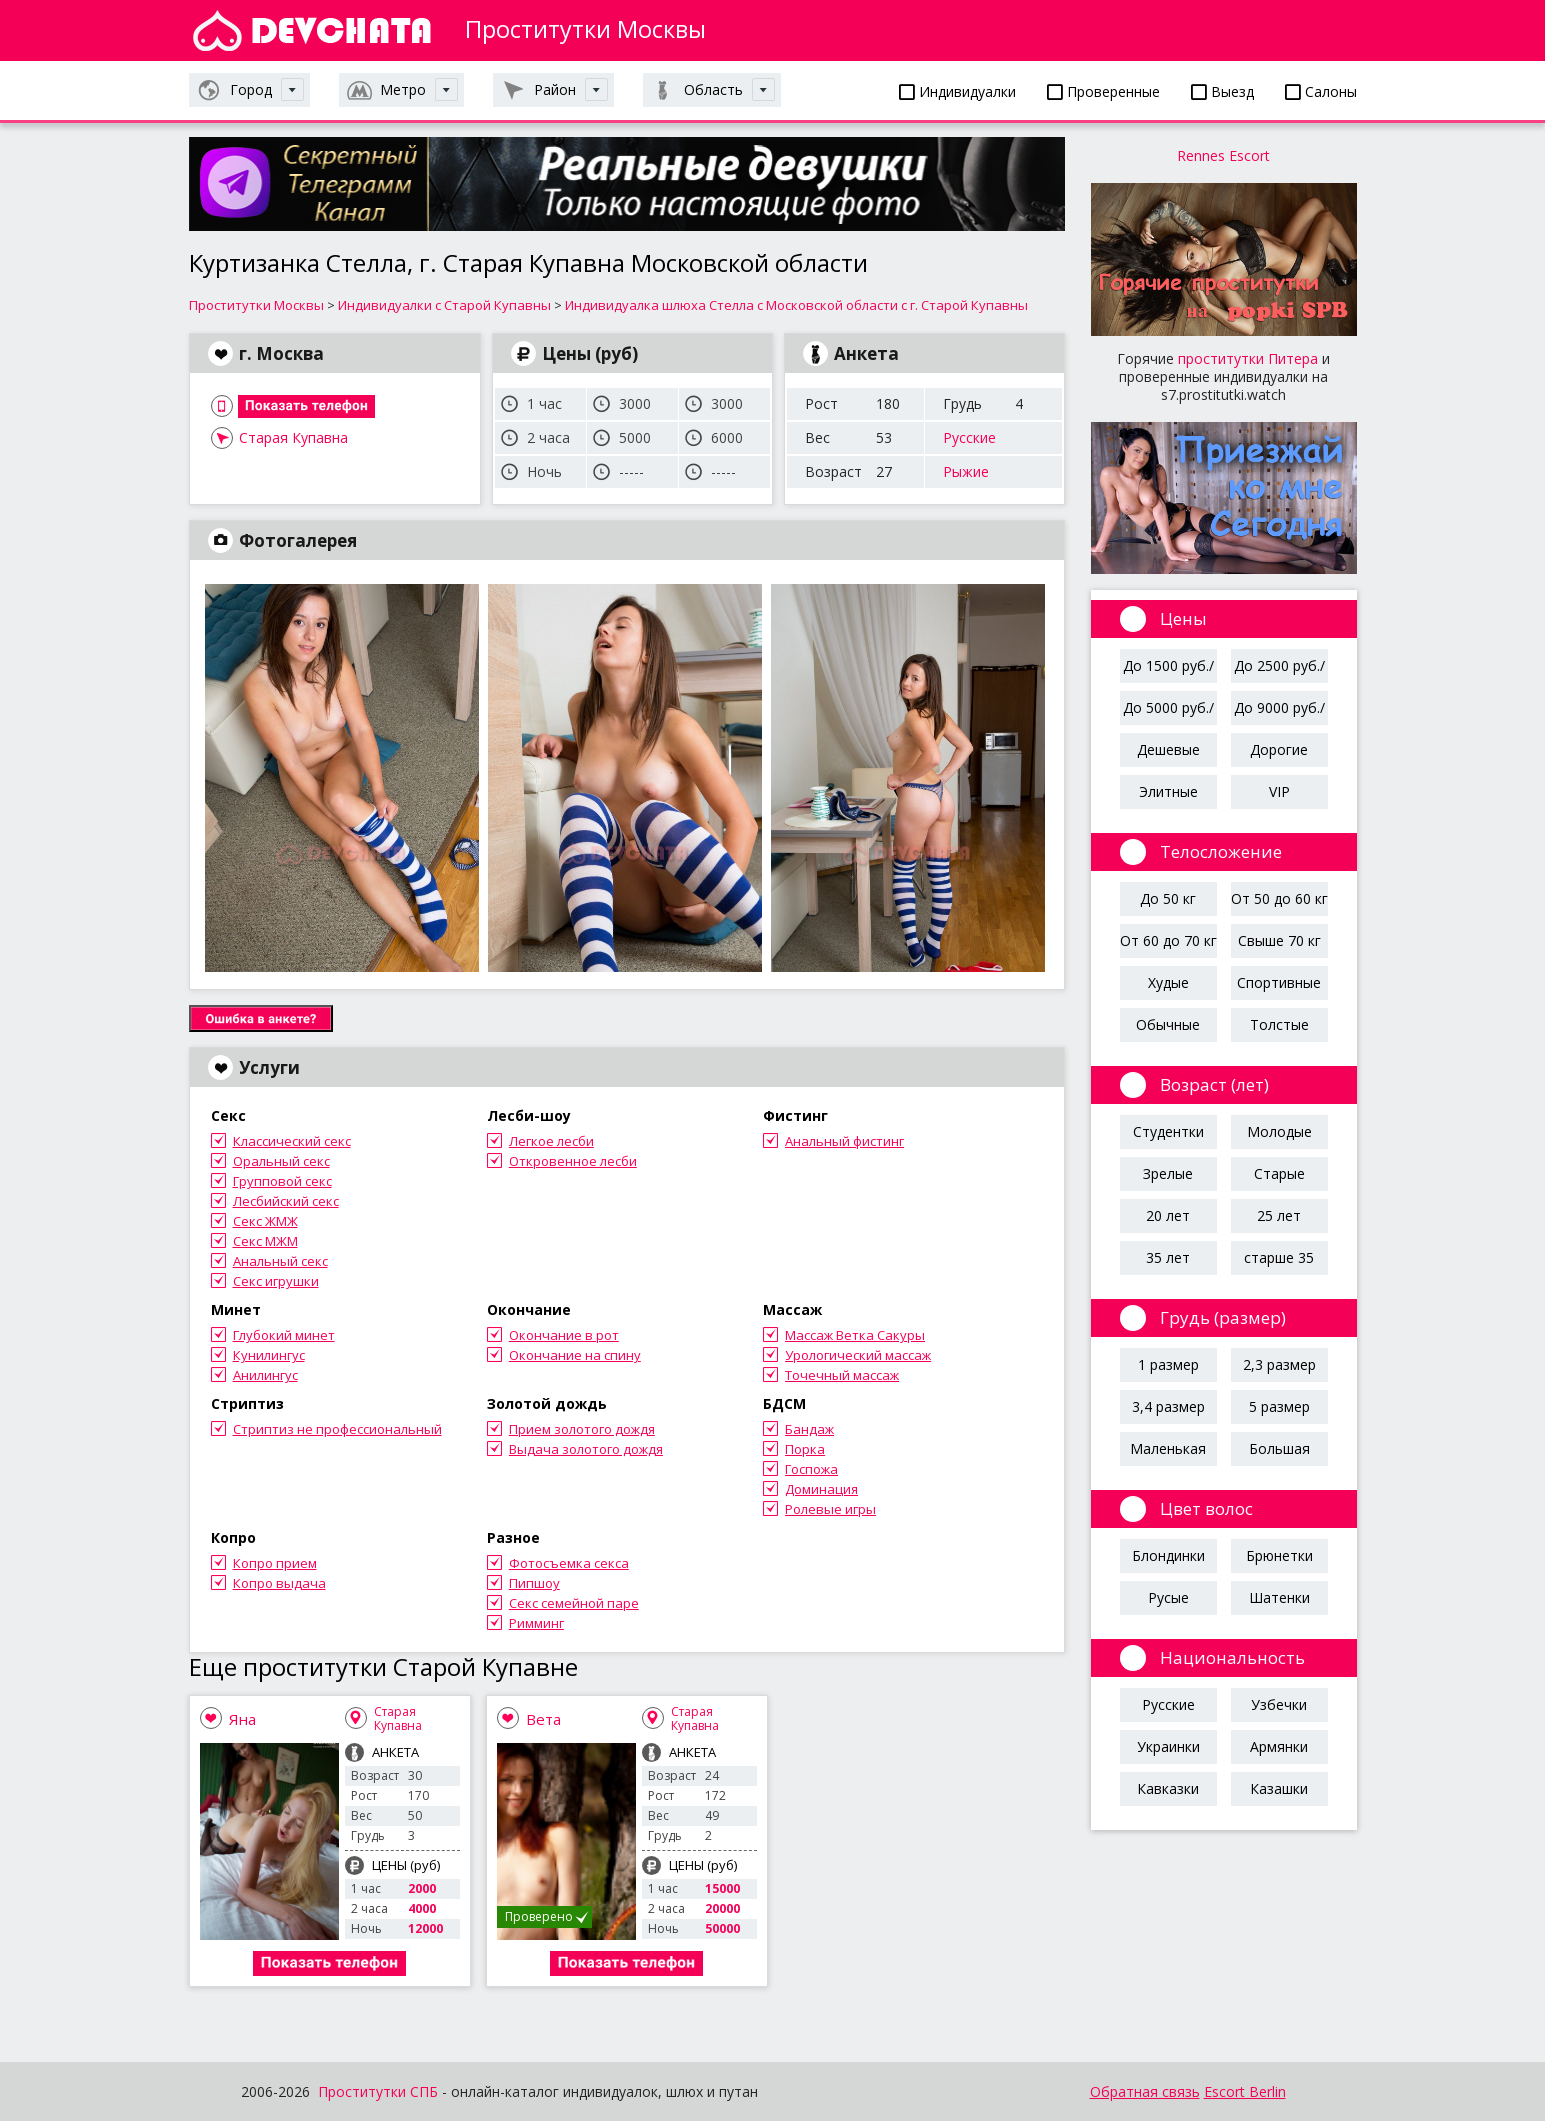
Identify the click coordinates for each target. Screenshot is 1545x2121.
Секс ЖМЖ (265, 1221)
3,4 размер (1168, 1406)
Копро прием (275, 1563)
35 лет (1168, 1257)
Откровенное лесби (573, 1161)
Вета (543, 1719)
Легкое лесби (551, 1141)
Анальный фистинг (844, 1141)
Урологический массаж (858, 1355)
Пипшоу (534, 1583)
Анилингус (265, 1375)
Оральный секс (281, 1161)
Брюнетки (1279, 1555)
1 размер (1168, 1364)
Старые (1279, 1173)
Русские (969, 437)
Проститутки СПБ (378, 2091)
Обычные (1168, 1024)
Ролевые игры (830, 1509)
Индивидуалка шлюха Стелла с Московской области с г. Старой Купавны (796, 305)
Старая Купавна (293, 437)
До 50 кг (1168, 898)
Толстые (1279, 1024)
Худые (1168, 982)
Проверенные (1103, 91)
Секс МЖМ (265, 1241)
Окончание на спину (575, 1355)
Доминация (821, 1489)
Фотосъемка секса (569, 1563)
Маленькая (1168, 1448)
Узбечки (1279, 1704)
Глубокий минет (284, 1335)
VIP (1279, 791)
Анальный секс (280, 1261)
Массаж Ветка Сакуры (855, 1335)
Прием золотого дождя (582, 1429)
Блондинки (1168, 1555)
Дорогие (1279, 749)
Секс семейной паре (574, 1603)
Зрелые (1168, 1173)
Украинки (1168, 1746)
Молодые (1279, 1131)
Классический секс (292, 1141)
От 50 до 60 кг (1279, 898)
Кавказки (1168, 1788)
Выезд (1222, 91)
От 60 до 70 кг (1168, 940)
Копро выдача (279, 1583)
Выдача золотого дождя (586, 1449)
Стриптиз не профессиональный (337, 1429)
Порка (805, 1449)
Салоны (1321, 91)
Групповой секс (282, 1181)
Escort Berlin (1245, 2091)
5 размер (1279, 1406)
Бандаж (809, 1429)
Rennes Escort (1223, 155)
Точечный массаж (842, 1375)
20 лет (1168, 1215)
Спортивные (1279, 982)
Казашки (1279, 1788)
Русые (1168, 1597)
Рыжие (966, 471)
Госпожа (811, 1469)
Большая (1279, 1448)
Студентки (1168, 1131)
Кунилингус (269, 1355)
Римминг (536, 1623)
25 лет (1279, 1215)
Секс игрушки (276, 1281)
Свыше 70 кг (1279, 940)
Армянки (1279, 1746)
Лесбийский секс (286, 1201)
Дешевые (1168, 749)
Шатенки (1279, 1597)
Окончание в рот (564, 1335)
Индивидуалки (957, 91)
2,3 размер (1279, 1364)
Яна (242, 1719)
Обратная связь (1145, 2091)
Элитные (1168, 791)
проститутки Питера (1248, 358)
